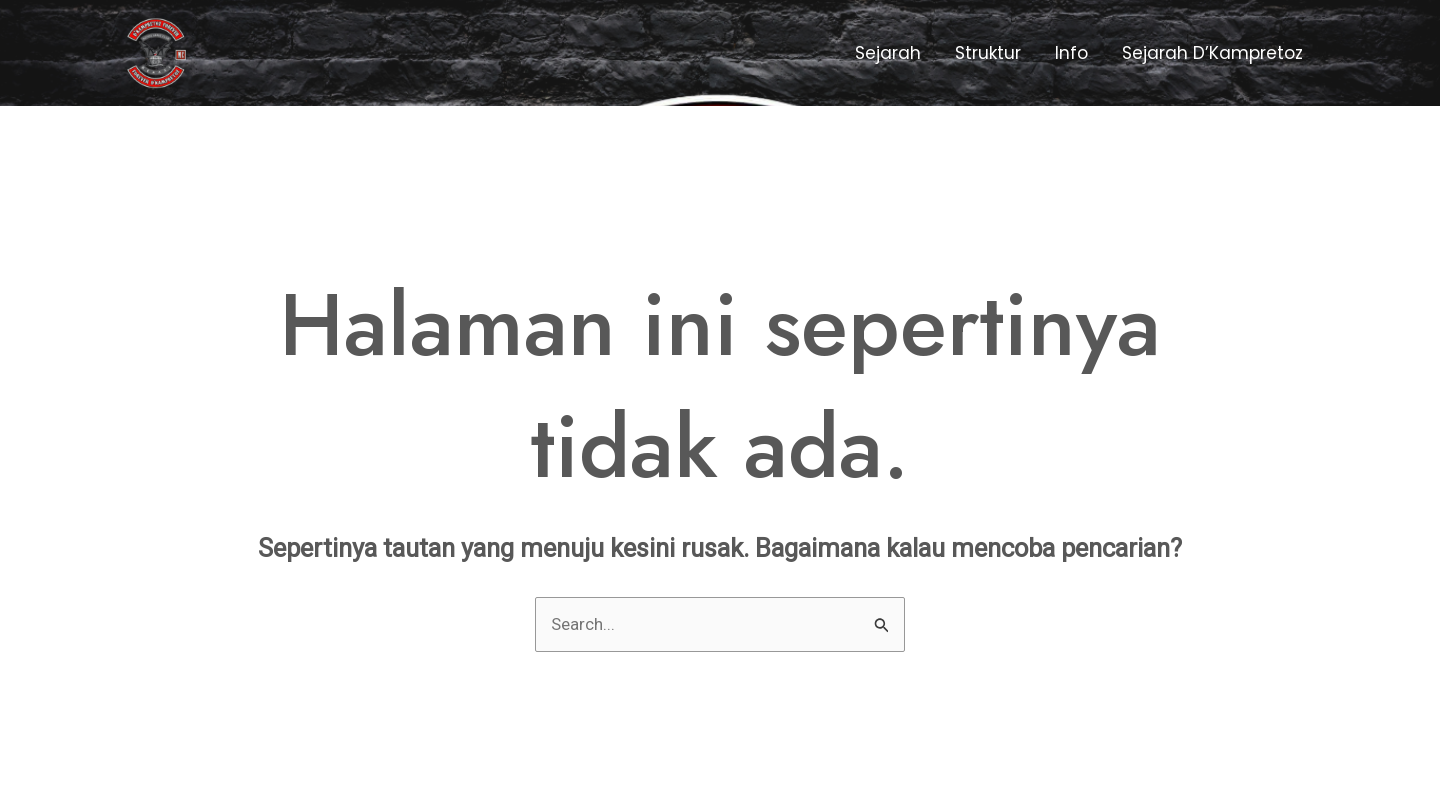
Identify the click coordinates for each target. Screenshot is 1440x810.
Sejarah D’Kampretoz (1212, 53)
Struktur (988, 53)
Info (1071, 53)
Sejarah (888, 53)
